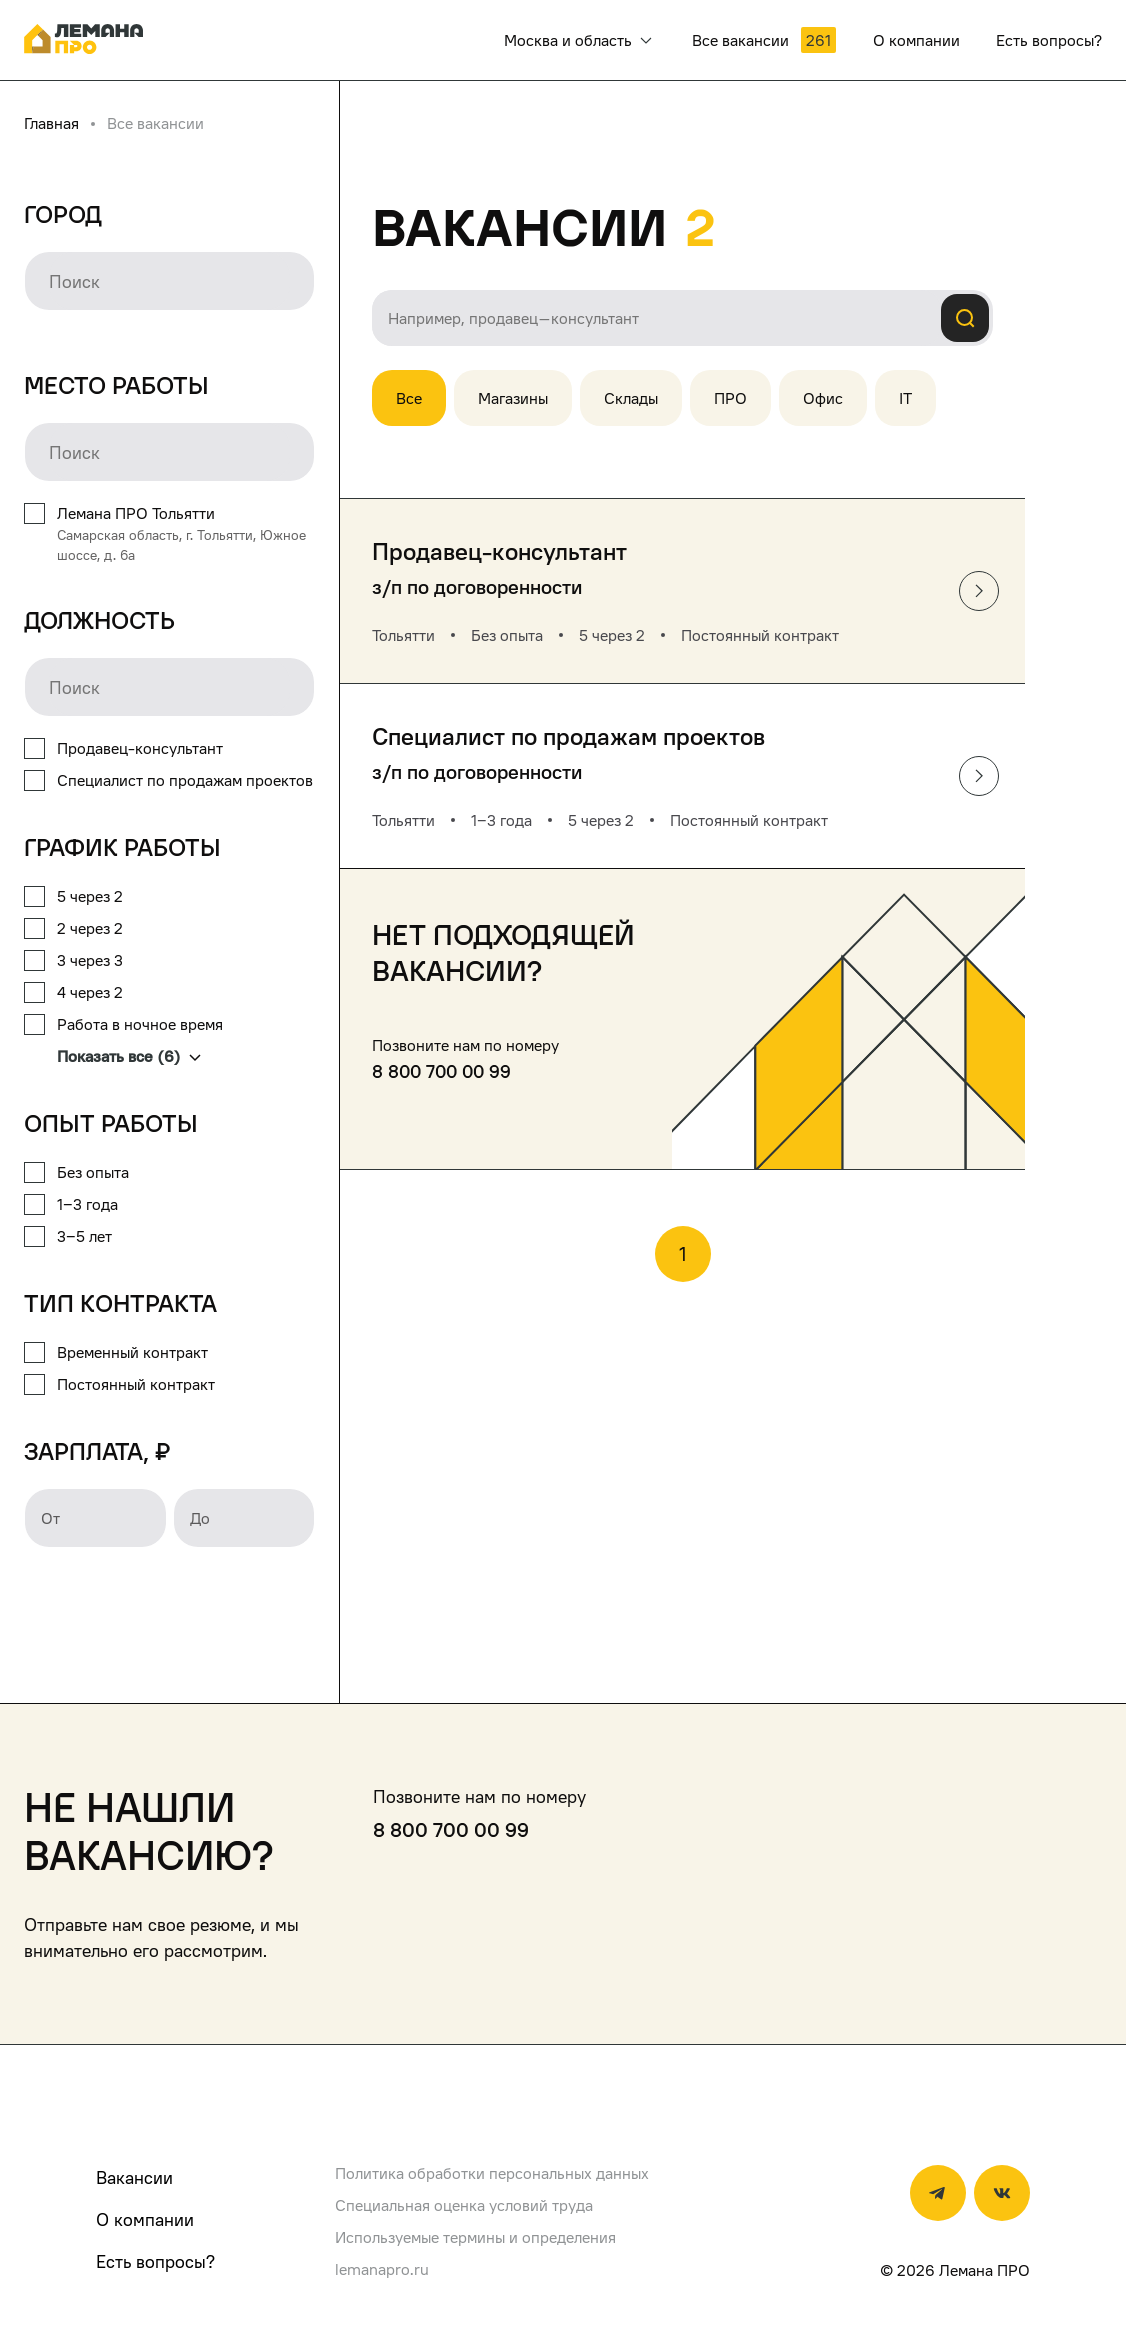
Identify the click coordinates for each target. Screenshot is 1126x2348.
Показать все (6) (129, 1056)
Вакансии (134, 2177)
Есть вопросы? (155, 2261)
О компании (145, 2219)
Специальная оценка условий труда (464, 2205)
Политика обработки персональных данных (492, 2173)
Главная (51, 123)
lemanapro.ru (382, 2269)
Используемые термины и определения (475, 2237)
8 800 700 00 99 (441, 1071)
